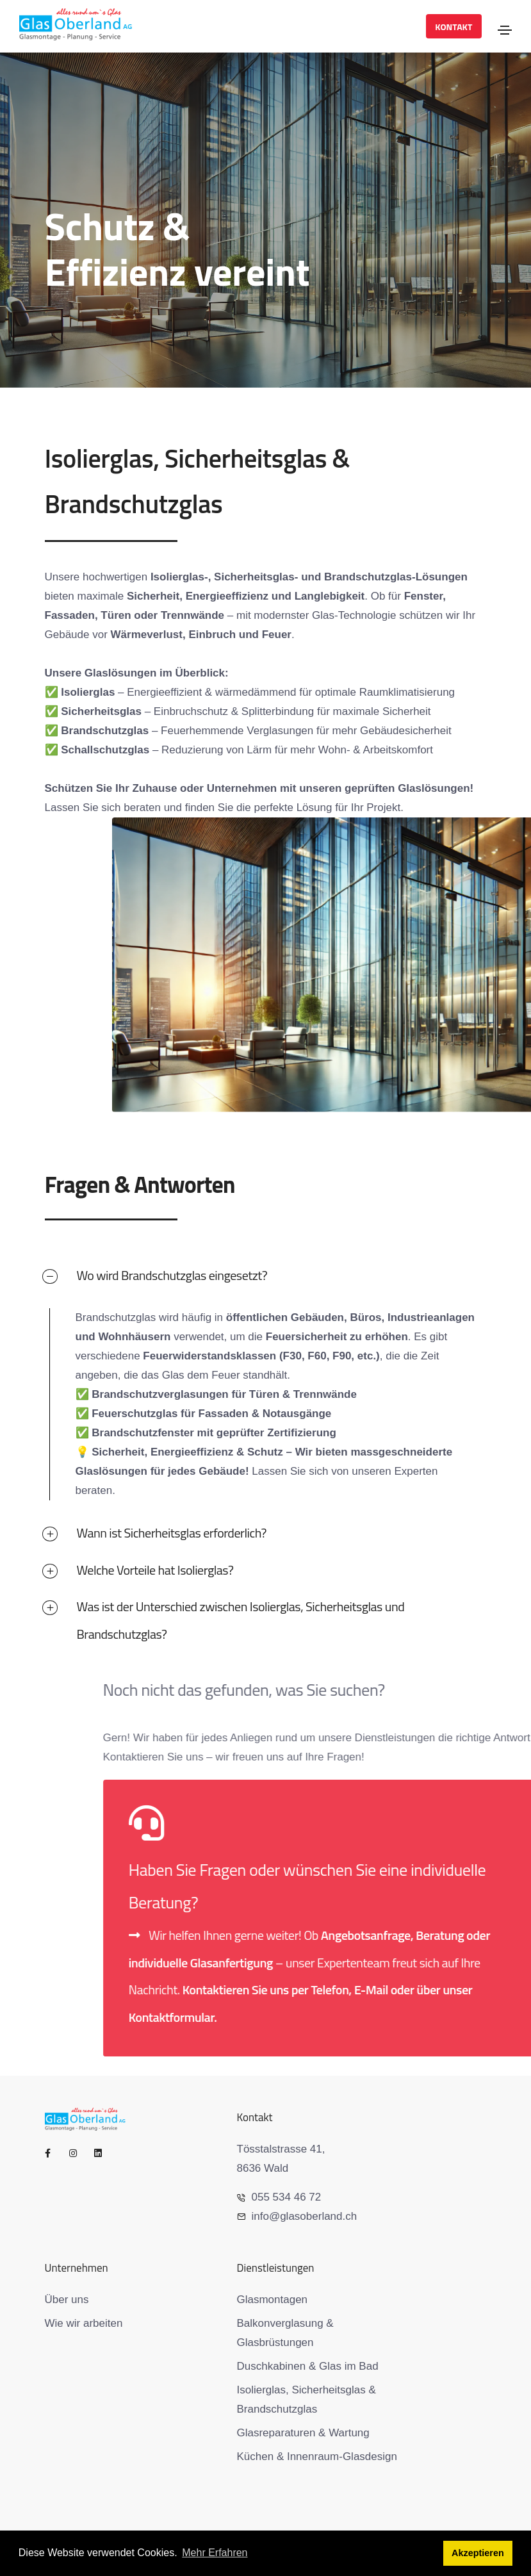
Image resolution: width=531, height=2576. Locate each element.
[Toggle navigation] (505, 30)
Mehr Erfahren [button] (214, 2552)
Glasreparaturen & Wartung (303, 2433)
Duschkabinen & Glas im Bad (308, 2366)
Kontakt (453, 26)
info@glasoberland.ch (297, 2216)
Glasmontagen (272, 2299)
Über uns (67, 2299)
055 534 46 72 (279, 2197)
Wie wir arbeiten (84, 2323)
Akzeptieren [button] (478, 2553)
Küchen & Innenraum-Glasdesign (317, 2456)
